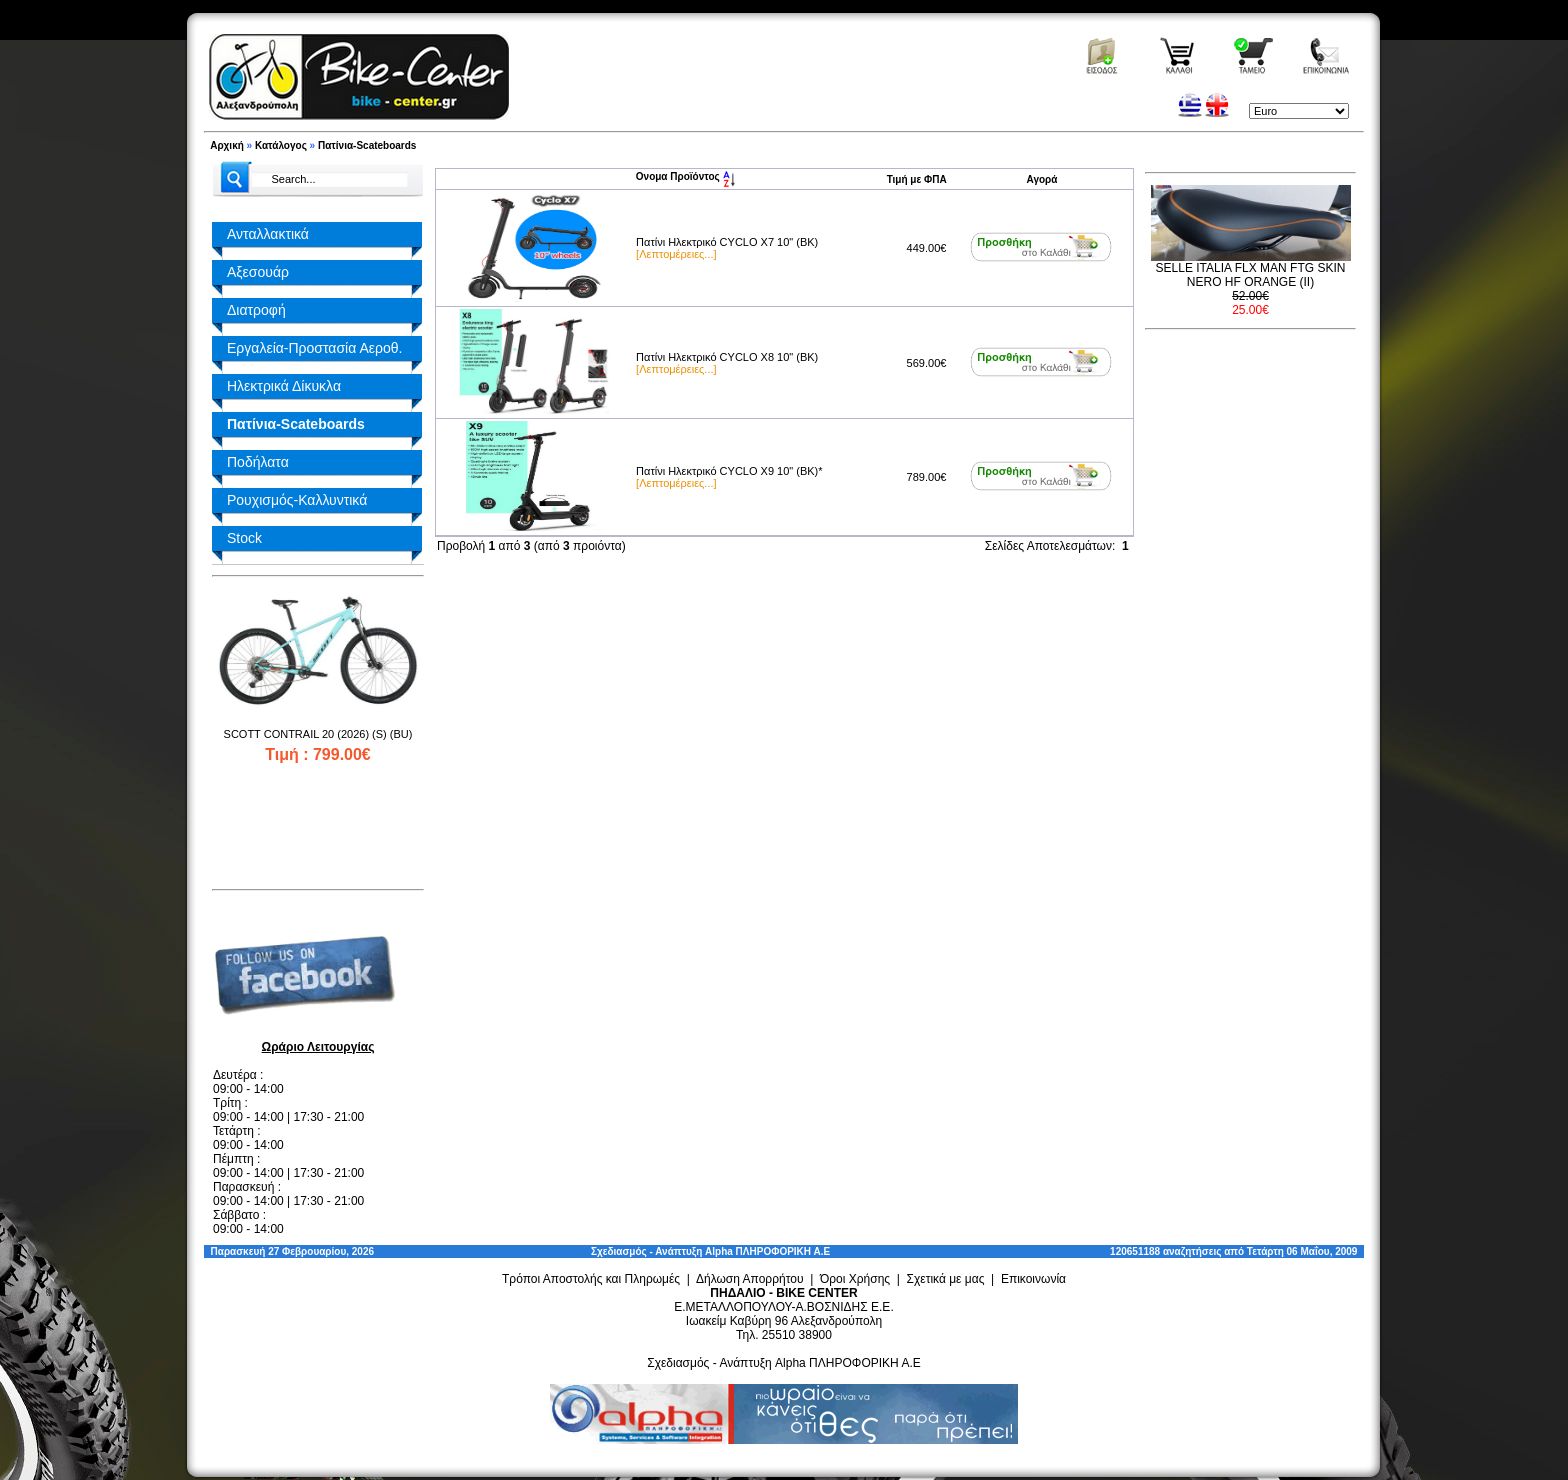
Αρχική (227, 145)
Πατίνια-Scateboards (367, 145)
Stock (244, 538)
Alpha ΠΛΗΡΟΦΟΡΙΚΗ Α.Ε (767, 1251)
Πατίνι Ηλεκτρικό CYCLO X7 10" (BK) (727, 242)
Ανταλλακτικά (268, 234)
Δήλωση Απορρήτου (750, 1279)
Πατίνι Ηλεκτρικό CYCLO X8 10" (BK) (727, 357)
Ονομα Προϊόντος (685, 176)
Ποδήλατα (258, 462)
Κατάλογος (281, 145)
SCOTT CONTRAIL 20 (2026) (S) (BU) (318, 734)
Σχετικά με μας (946, 1279)
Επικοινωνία (1033, 1279)
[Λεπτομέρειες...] (676, 254)
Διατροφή (256, 310)
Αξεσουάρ (258, 272)
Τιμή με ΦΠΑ (917, 179)
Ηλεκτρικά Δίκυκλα (284, 386)
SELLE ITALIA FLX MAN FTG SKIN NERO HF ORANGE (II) (1251, 275)
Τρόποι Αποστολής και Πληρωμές (591, 1279)
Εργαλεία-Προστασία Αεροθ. (314, 348)
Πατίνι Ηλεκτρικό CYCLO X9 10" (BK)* (729, 471)
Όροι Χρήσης (855, 1279)
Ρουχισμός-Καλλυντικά (297, 500)
